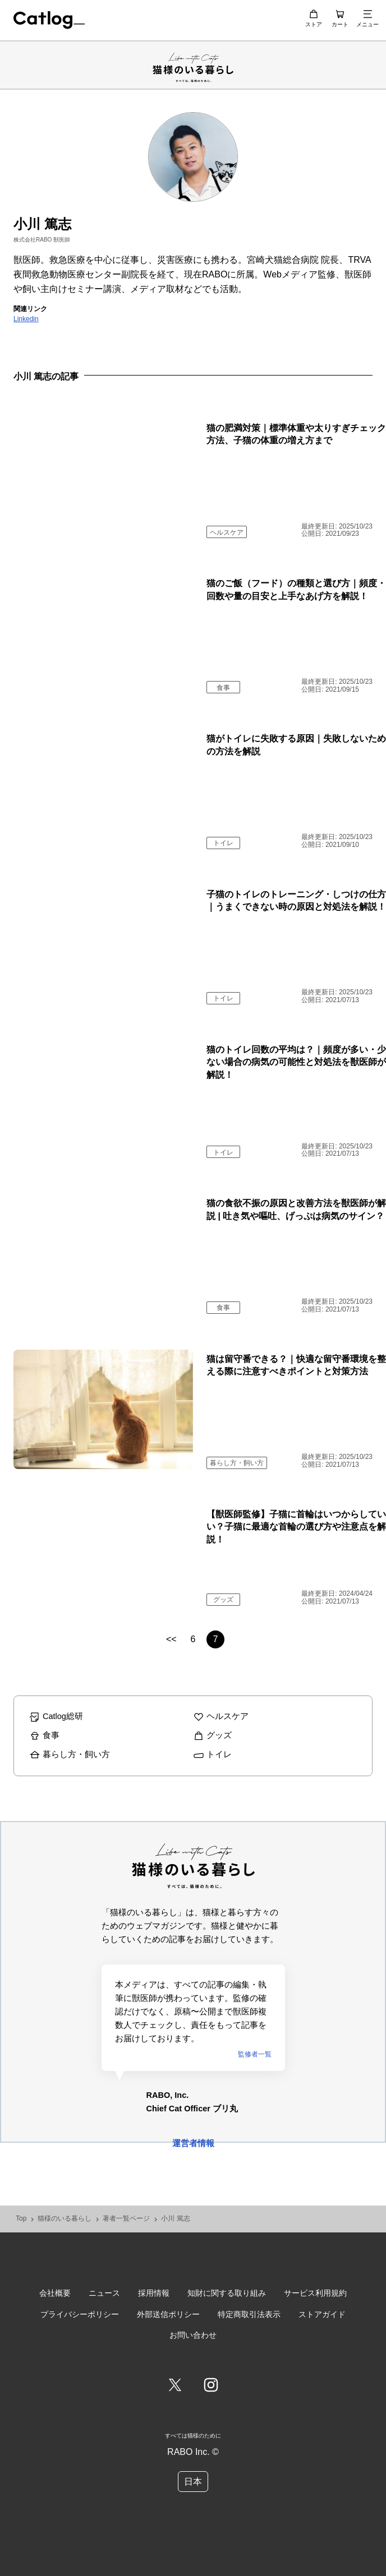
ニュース (104, 2292)
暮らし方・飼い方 (237, 1463)
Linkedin (26, 319)
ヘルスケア (226, 532)
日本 (193, 2481)
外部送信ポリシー (168, 2314)
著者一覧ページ (126, 2218)
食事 (223, 688)
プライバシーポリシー (79, 2314)
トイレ (223, 843)
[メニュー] (367, 14)
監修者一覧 (255, 2054)
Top (21, 2218)
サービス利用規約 (315, 2292)
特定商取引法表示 (249, 2314)
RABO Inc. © (193, 2452)
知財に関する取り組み (226, 2292)
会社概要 (55, 2292)
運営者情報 (193, 2143)
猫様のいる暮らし (64, 2218)
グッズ (223, 1600)
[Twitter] (175, 2386)
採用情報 (153, 2292)
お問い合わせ (193, 2335)
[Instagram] (211, 2386)
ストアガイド (322, 2314)
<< (171, 1639)
